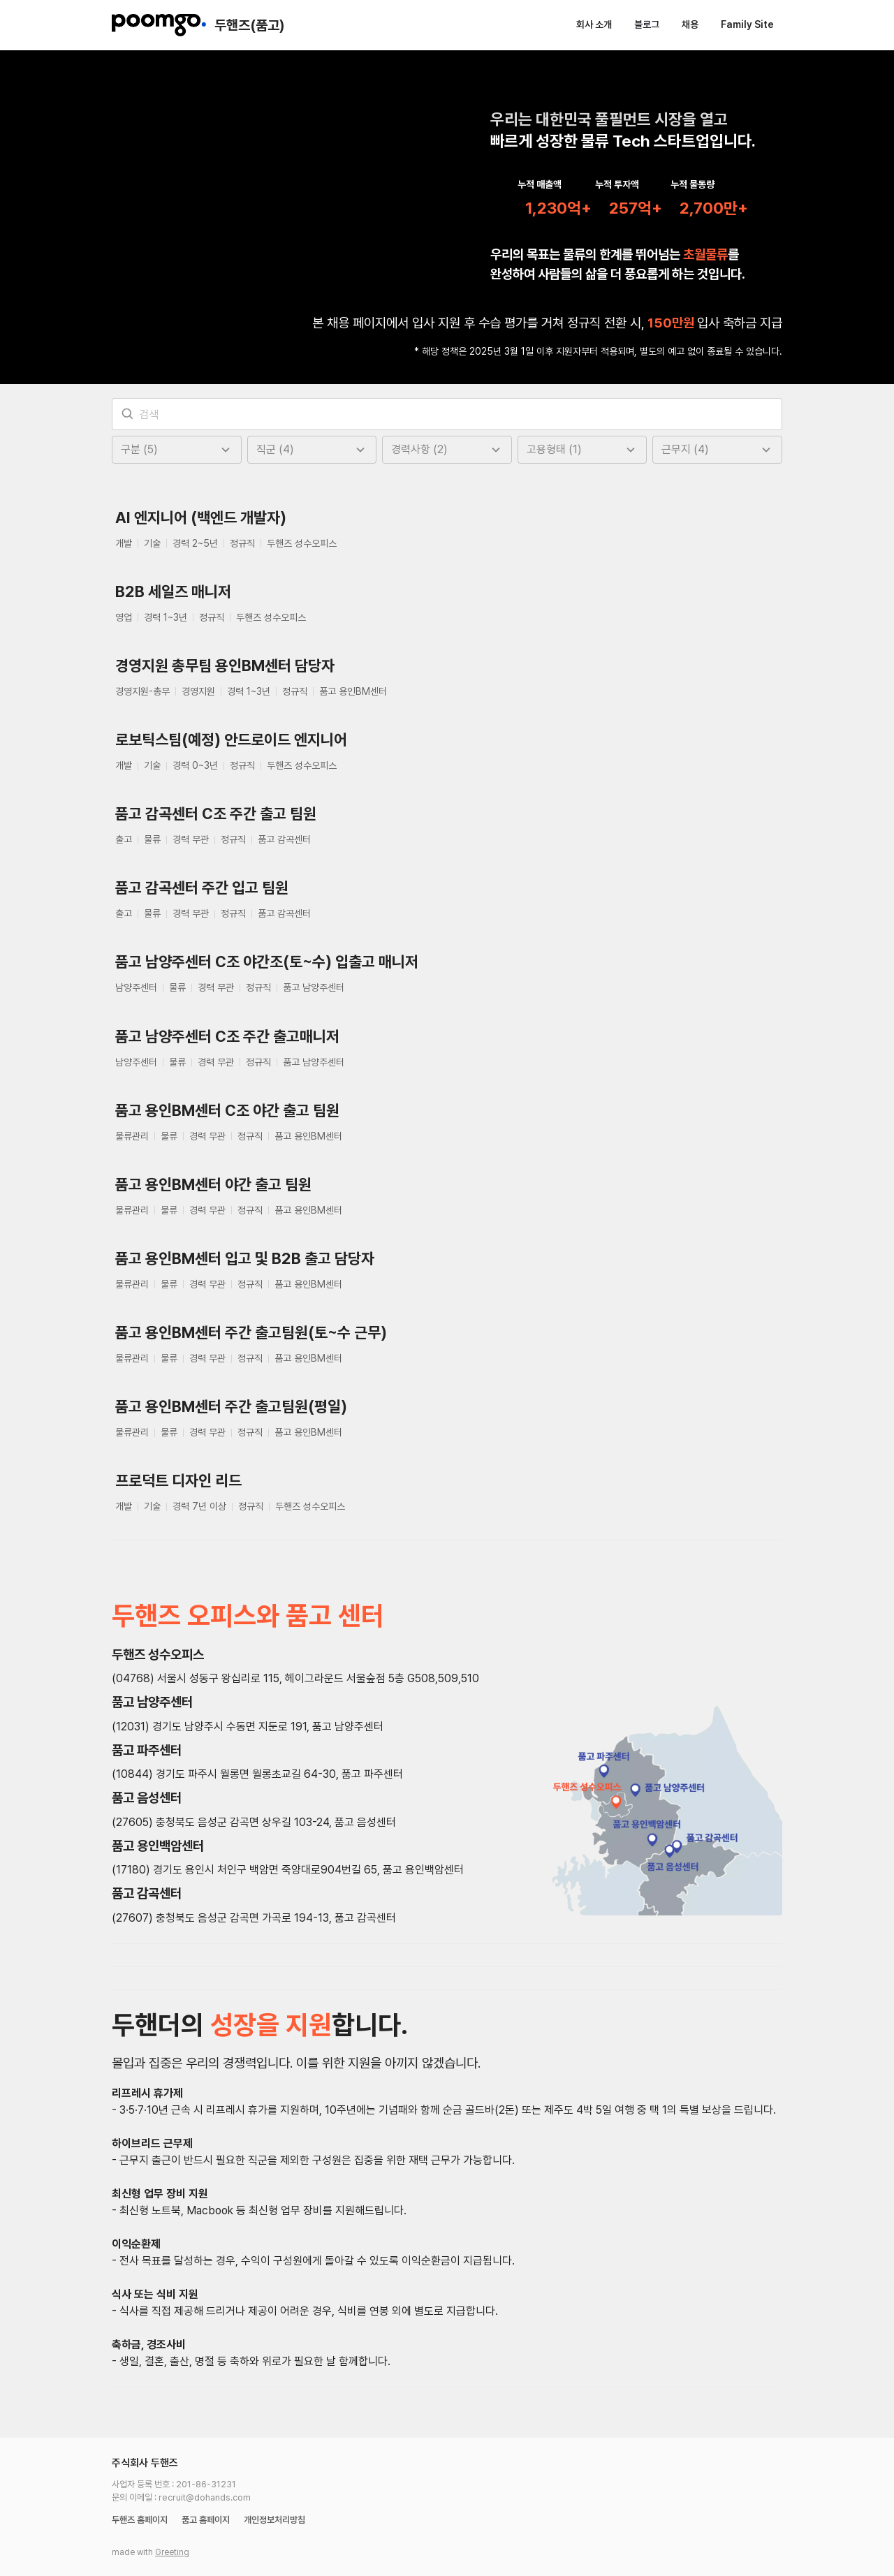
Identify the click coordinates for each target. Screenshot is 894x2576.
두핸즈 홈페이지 (140, 2495)
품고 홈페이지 (206, 2495)
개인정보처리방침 (274, 2495)
